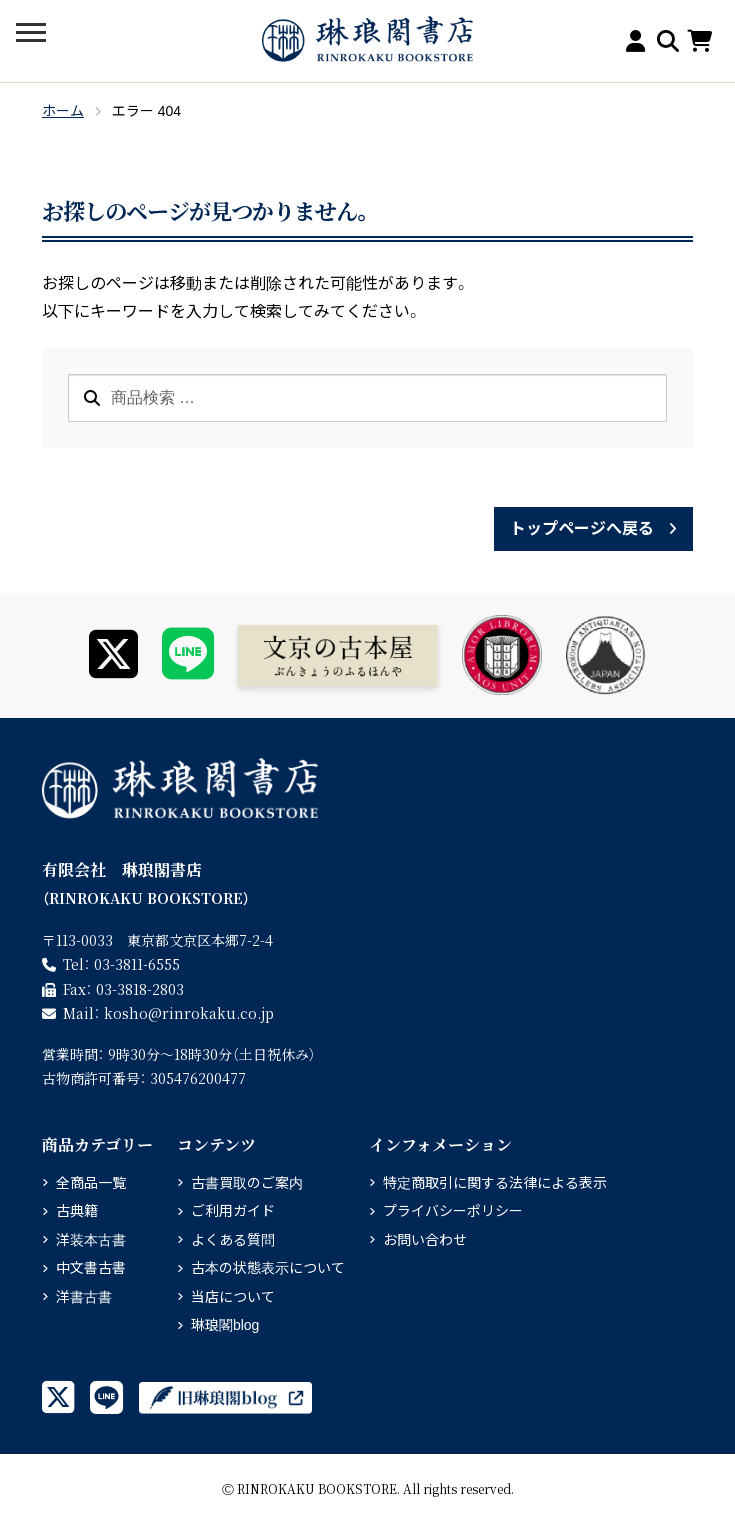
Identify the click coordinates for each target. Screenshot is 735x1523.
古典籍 (77, 1211)
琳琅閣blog (225, 1325)
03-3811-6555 (137, 964)
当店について (233, 1297)
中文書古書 (91, 1268)
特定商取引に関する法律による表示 (495, 1183)
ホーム (63, 111)
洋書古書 (84, 1297)
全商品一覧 (91, 1183)
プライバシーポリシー (453, 1211)
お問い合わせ (425, 1240)
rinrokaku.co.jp (189, 1013)
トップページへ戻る (582, 528)
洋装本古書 (91, 1240)
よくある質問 (233, 1240)
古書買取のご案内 (247, 1183)
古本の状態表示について (268, 1268)
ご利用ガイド (233, 1211)
